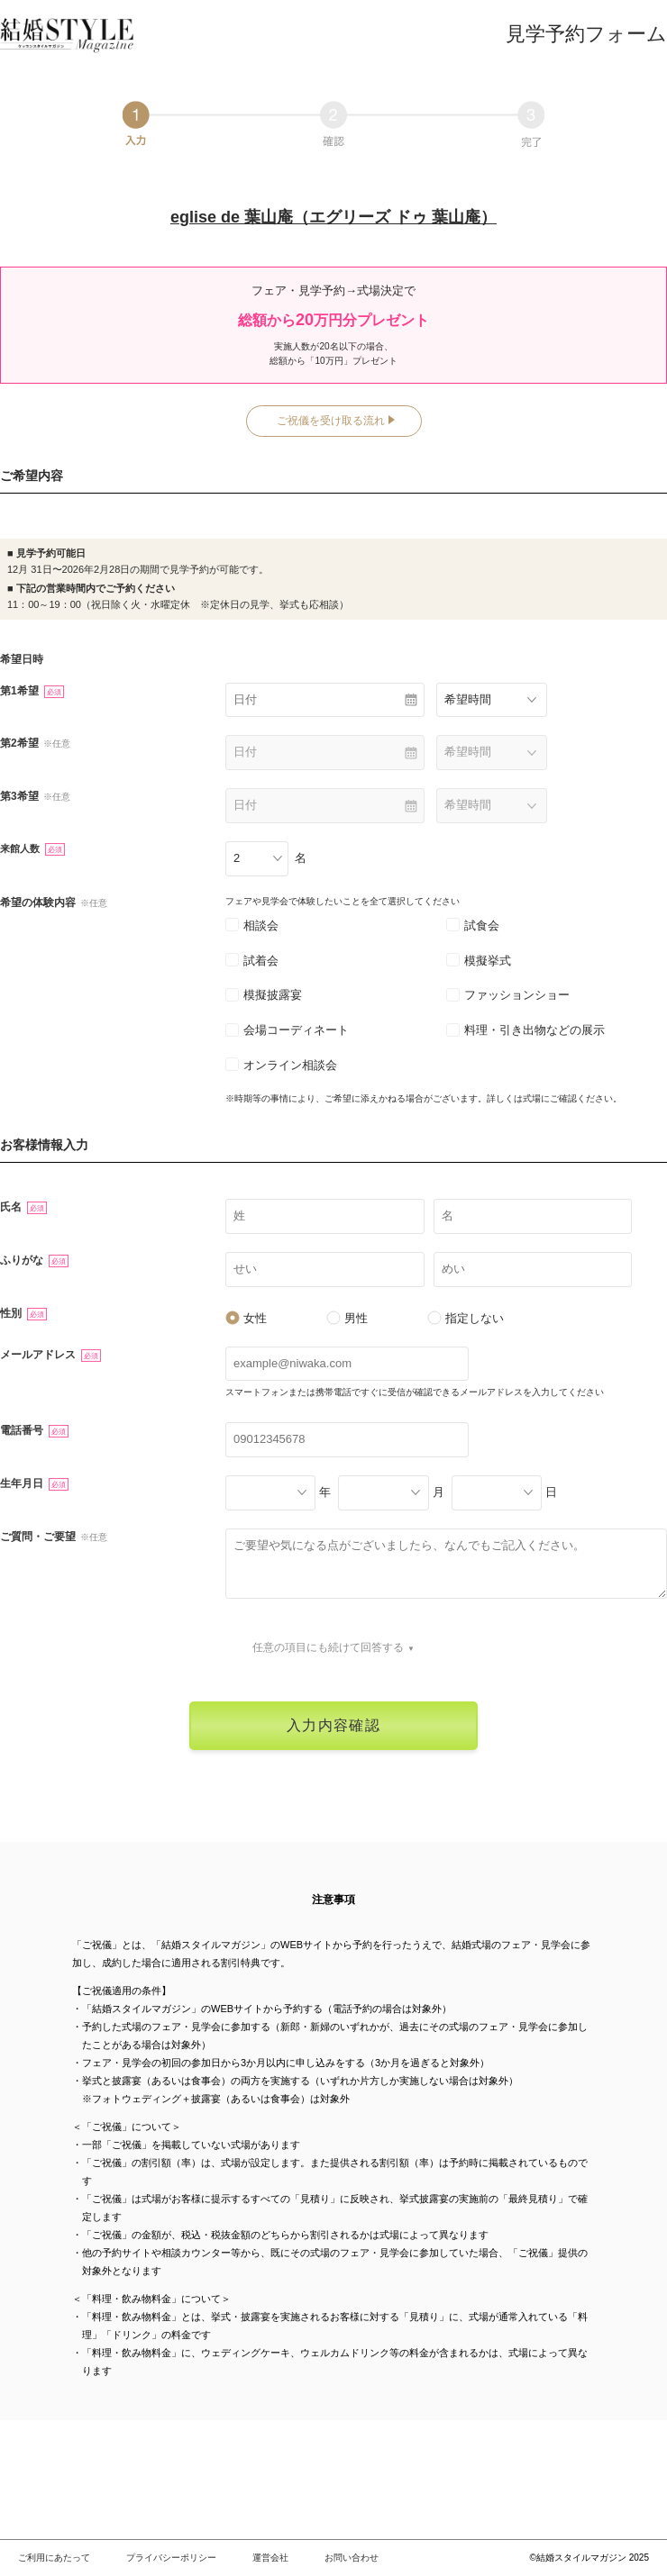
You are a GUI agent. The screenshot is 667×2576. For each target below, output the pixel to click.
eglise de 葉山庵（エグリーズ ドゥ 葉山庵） (333, 217)
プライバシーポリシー (171, 2557)
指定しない (465, 1318)
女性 (246, 1318)
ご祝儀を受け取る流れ (331, 420)
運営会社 (270, 2557)
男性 (347, 1318)
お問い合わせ (351, 2557)
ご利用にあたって (54, 2557)
